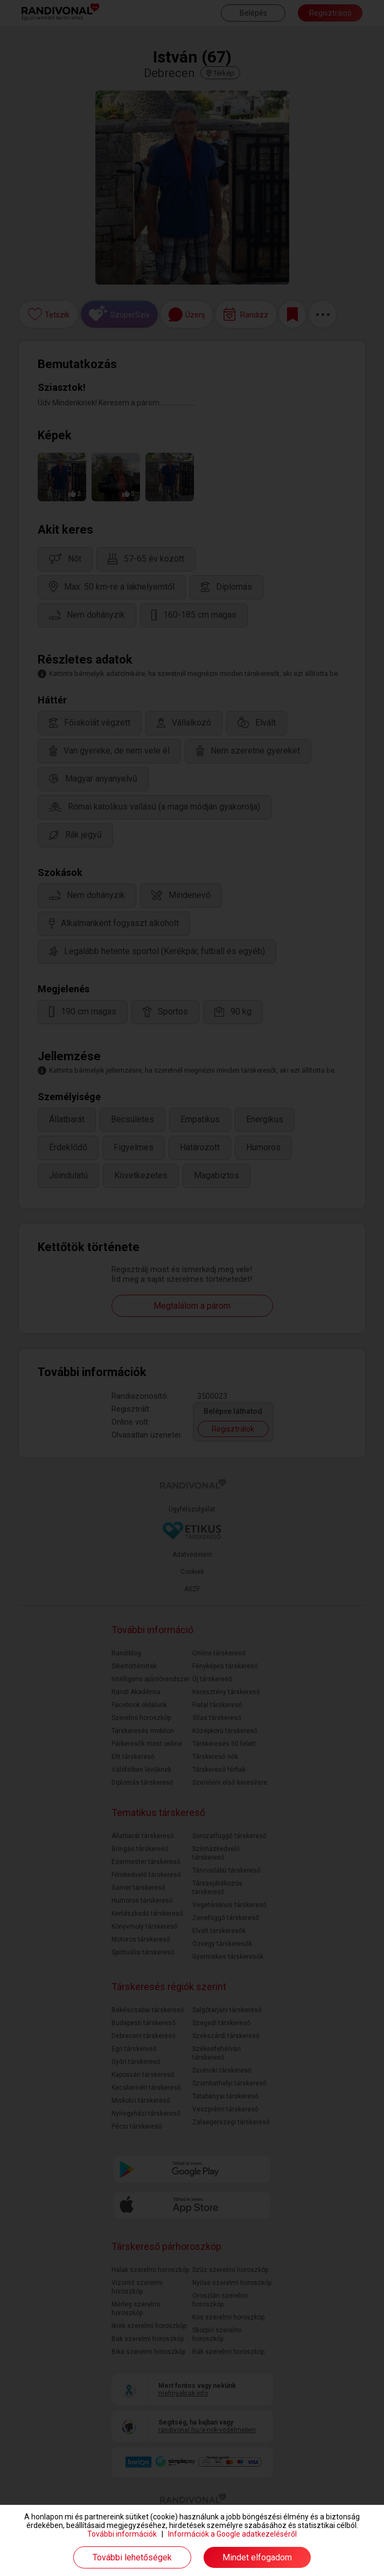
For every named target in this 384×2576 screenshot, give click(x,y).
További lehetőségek (132, 2557)
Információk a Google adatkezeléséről (232, 2534)
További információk (122, 2534)
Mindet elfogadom (257, 2557)
